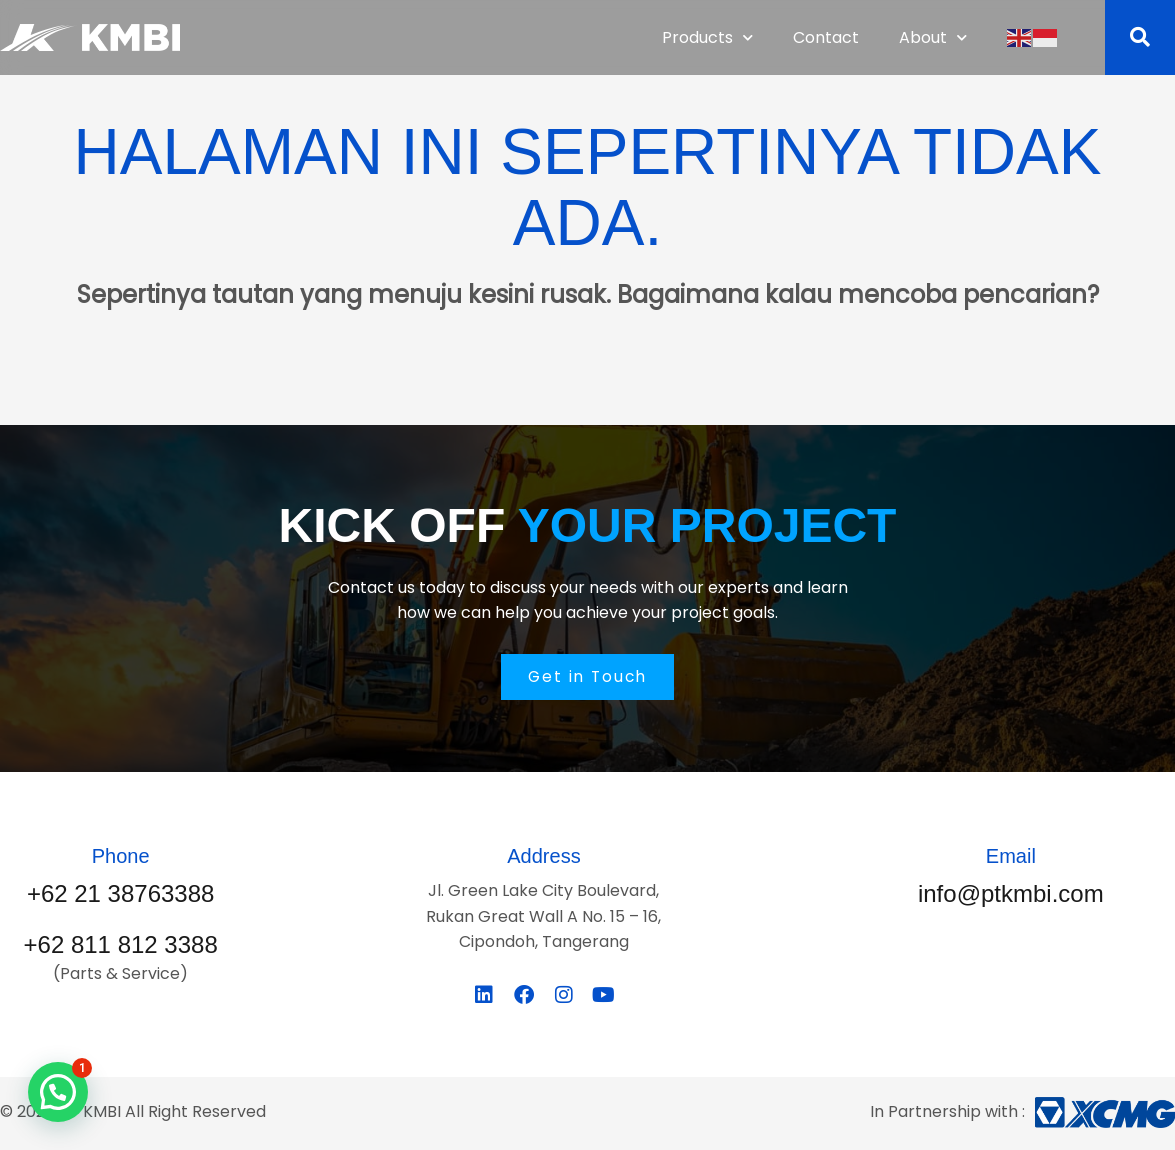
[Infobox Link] (120, 878)
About (933, 37)
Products (707, 37)
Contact (826, 37)
